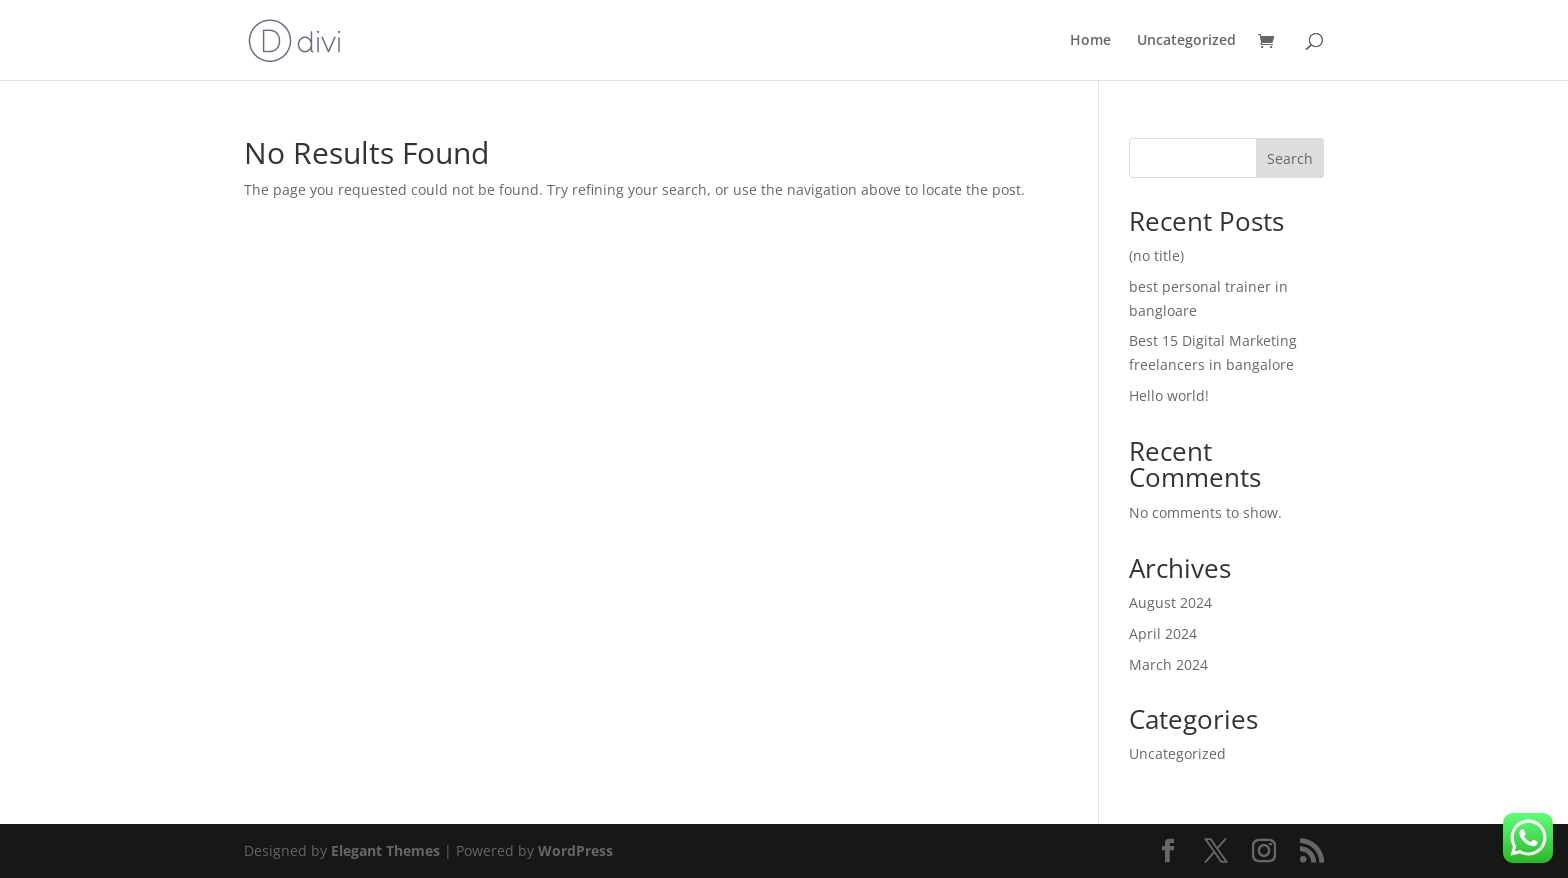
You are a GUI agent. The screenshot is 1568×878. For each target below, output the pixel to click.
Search (1290, 158)
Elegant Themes (385, 850)
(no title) (1156, 255)
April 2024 (1163, 633)
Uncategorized (1186, 41)
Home (1090, 41)
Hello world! (1169, 395)
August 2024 (1170, 602)
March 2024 (1168, 664)
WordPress (575, 850)
